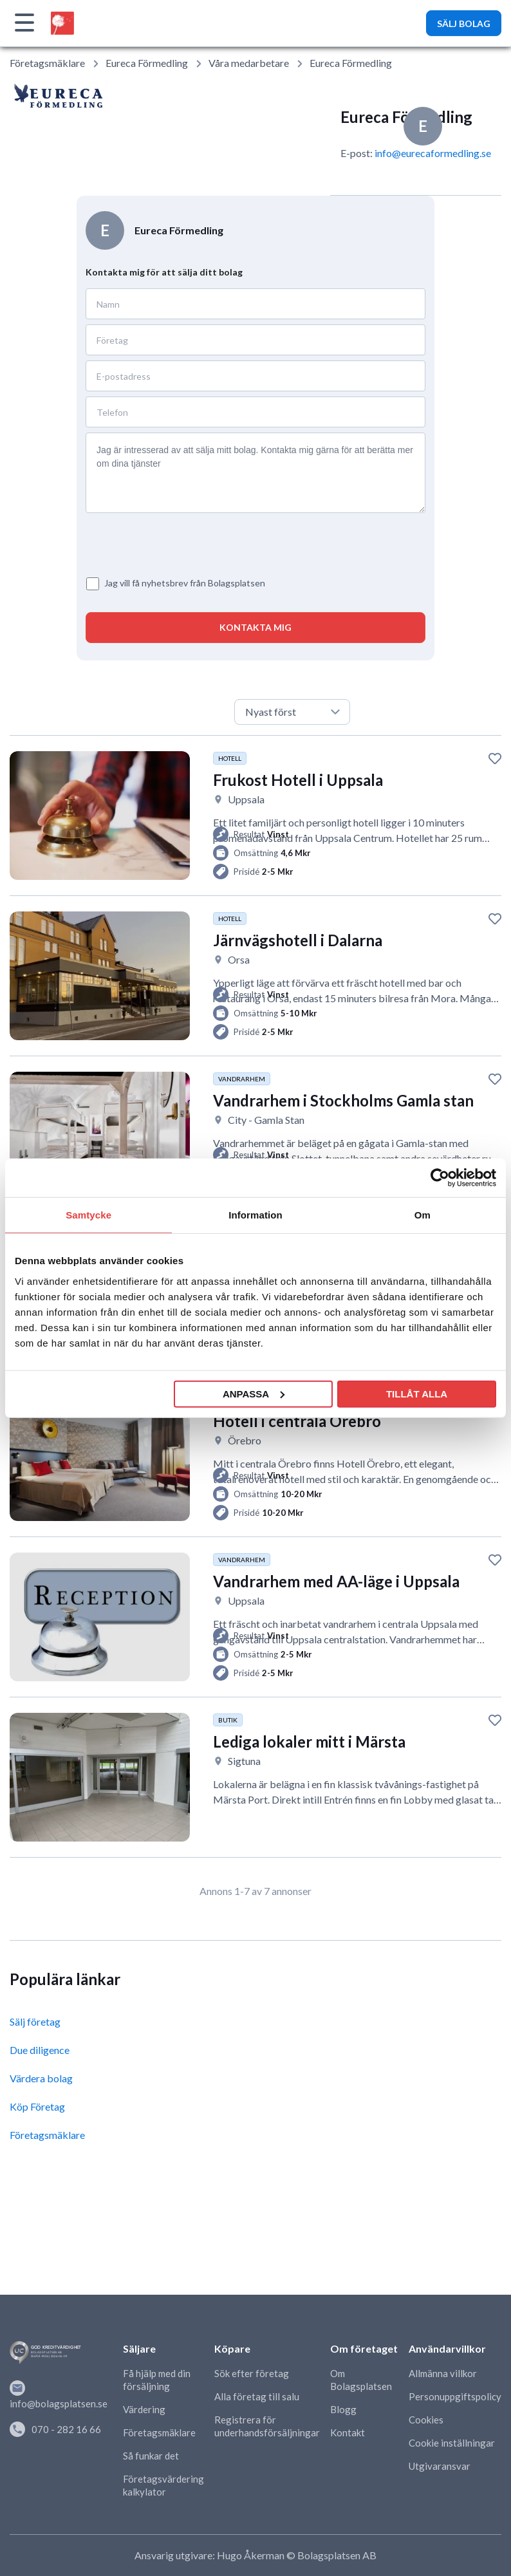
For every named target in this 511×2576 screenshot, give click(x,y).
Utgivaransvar (439, 2466)
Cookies (426, 2419)
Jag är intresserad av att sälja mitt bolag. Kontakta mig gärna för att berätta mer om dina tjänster (255, 473)
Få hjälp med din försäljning (156, 2379)
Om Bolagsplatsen (361, 2379)
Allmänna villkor (443, 2373)
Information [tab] (255, 1214)
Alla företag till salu (256, 2396)
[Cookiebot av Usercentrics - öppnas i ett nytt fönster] (440, 1178)
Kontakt (347, 2432)
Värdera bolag (41, 2078)
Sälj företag (35, 2021)
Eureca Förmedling (147, 63)
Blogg (343, 2409)
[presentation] (161, 537)
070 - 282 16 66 (55, 2429)
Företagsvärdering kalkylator (163, 2485)
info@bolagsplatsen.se (58, 2394)
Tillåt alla (416, 1393)
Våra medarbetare (249, 63)
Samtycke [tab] (88, 1214)
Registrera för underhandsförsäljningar (267, 2426)
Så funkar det (151, 2455)
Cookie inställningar (452, 2443)
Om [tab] (422, 1214)
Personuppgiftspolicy (455, 2396)
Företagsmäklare (47, 63)
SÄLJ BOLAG (463, 23)
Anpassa (253, 1393)
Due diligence (40, 2050)
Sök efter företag (251, 2373)
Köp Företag (37, 2106)
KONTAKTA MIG (255, 627)
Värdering (144, 2409)
